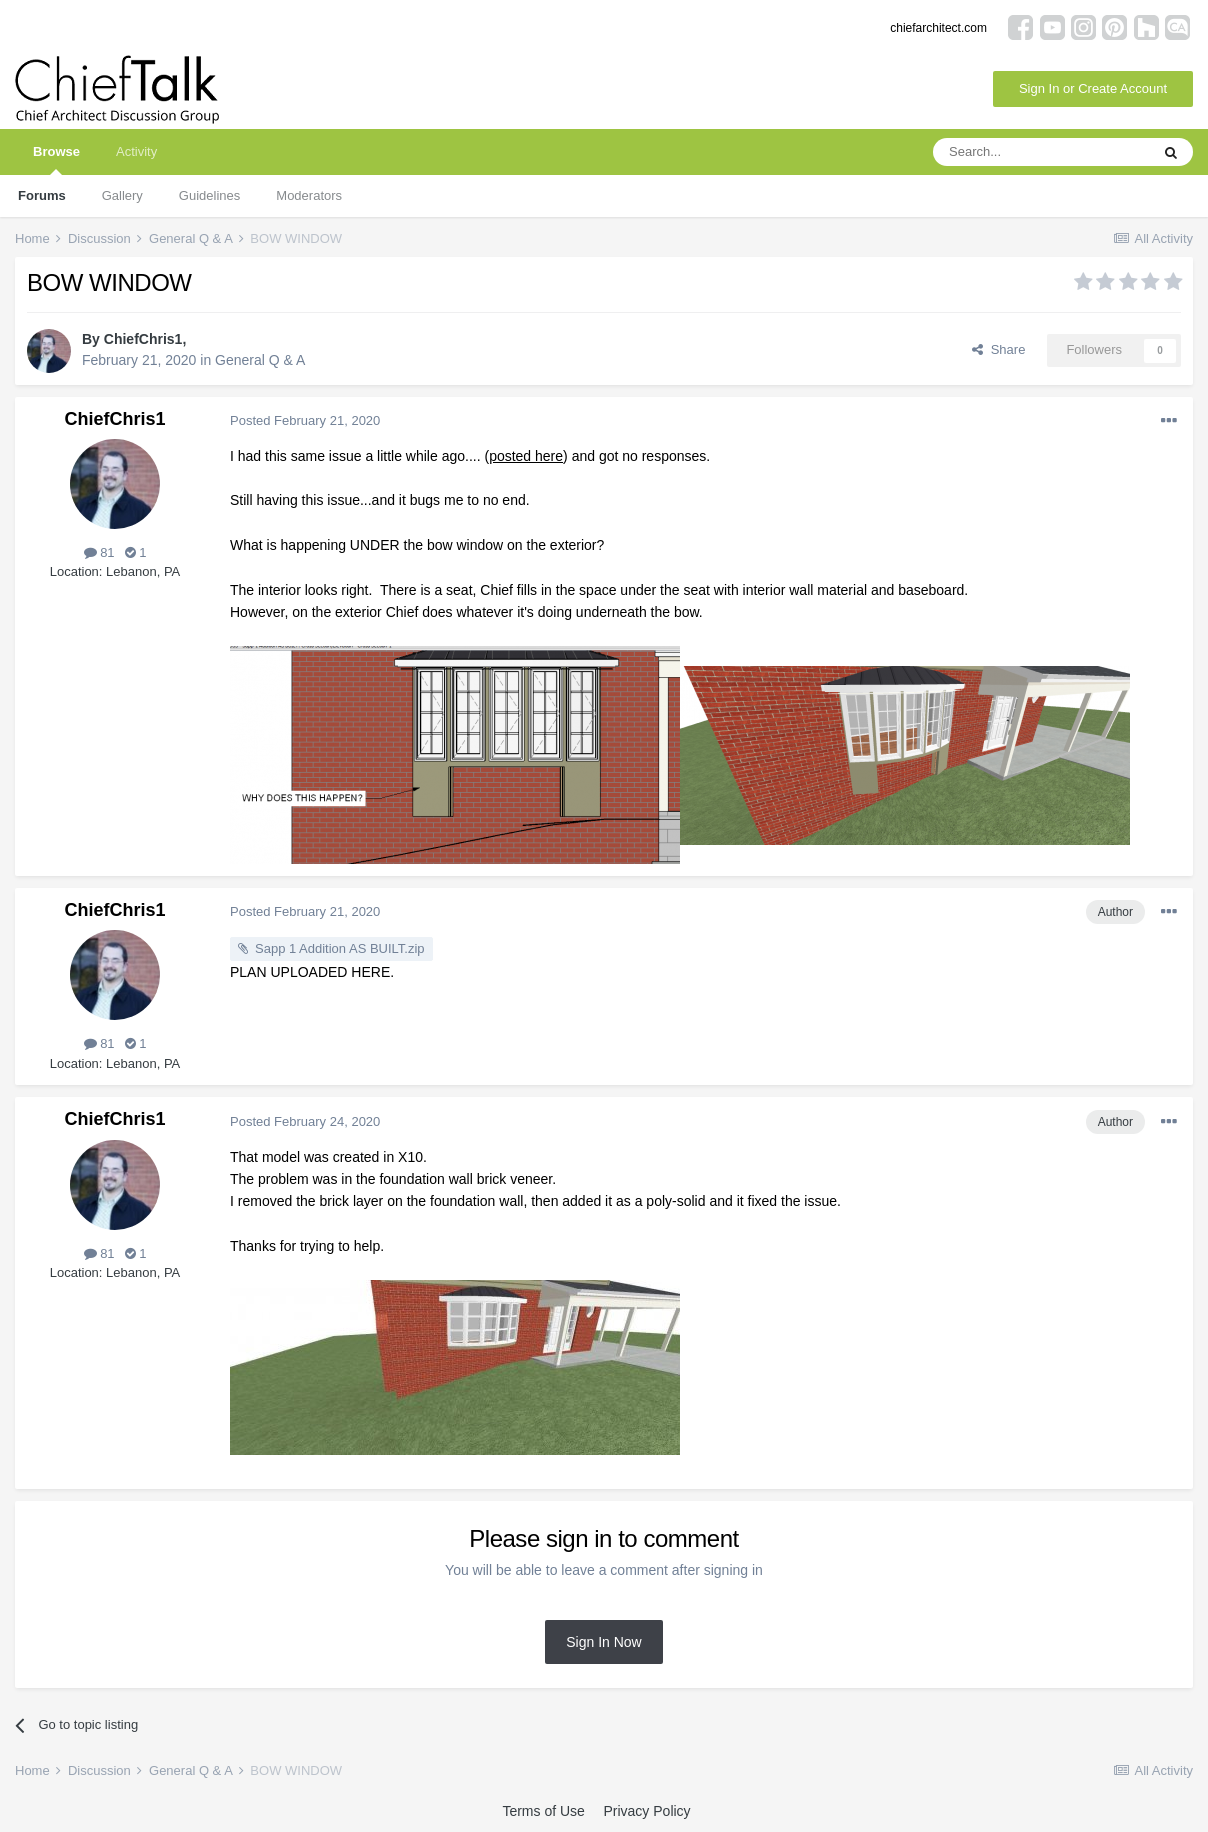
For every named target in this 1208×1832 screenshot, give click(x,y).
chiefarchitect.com (938, 28)
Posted (305, 420)
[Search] (1041, 152)
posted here (526, 456)
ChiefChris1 (143, 339)
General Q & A (260, 360)
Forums (42, 195)
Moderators (309, 195)
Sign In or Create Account (1093, 88)
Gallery (122, 195)
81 (99, 552)
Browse (56, 159)
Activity (136, 151)
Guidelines (209, 195)
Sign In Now (603, 1642)
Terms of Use (543, 1811)
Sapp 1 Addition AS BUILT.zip (340, 948)
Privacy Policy (646, 1811)
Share (998, 349)
